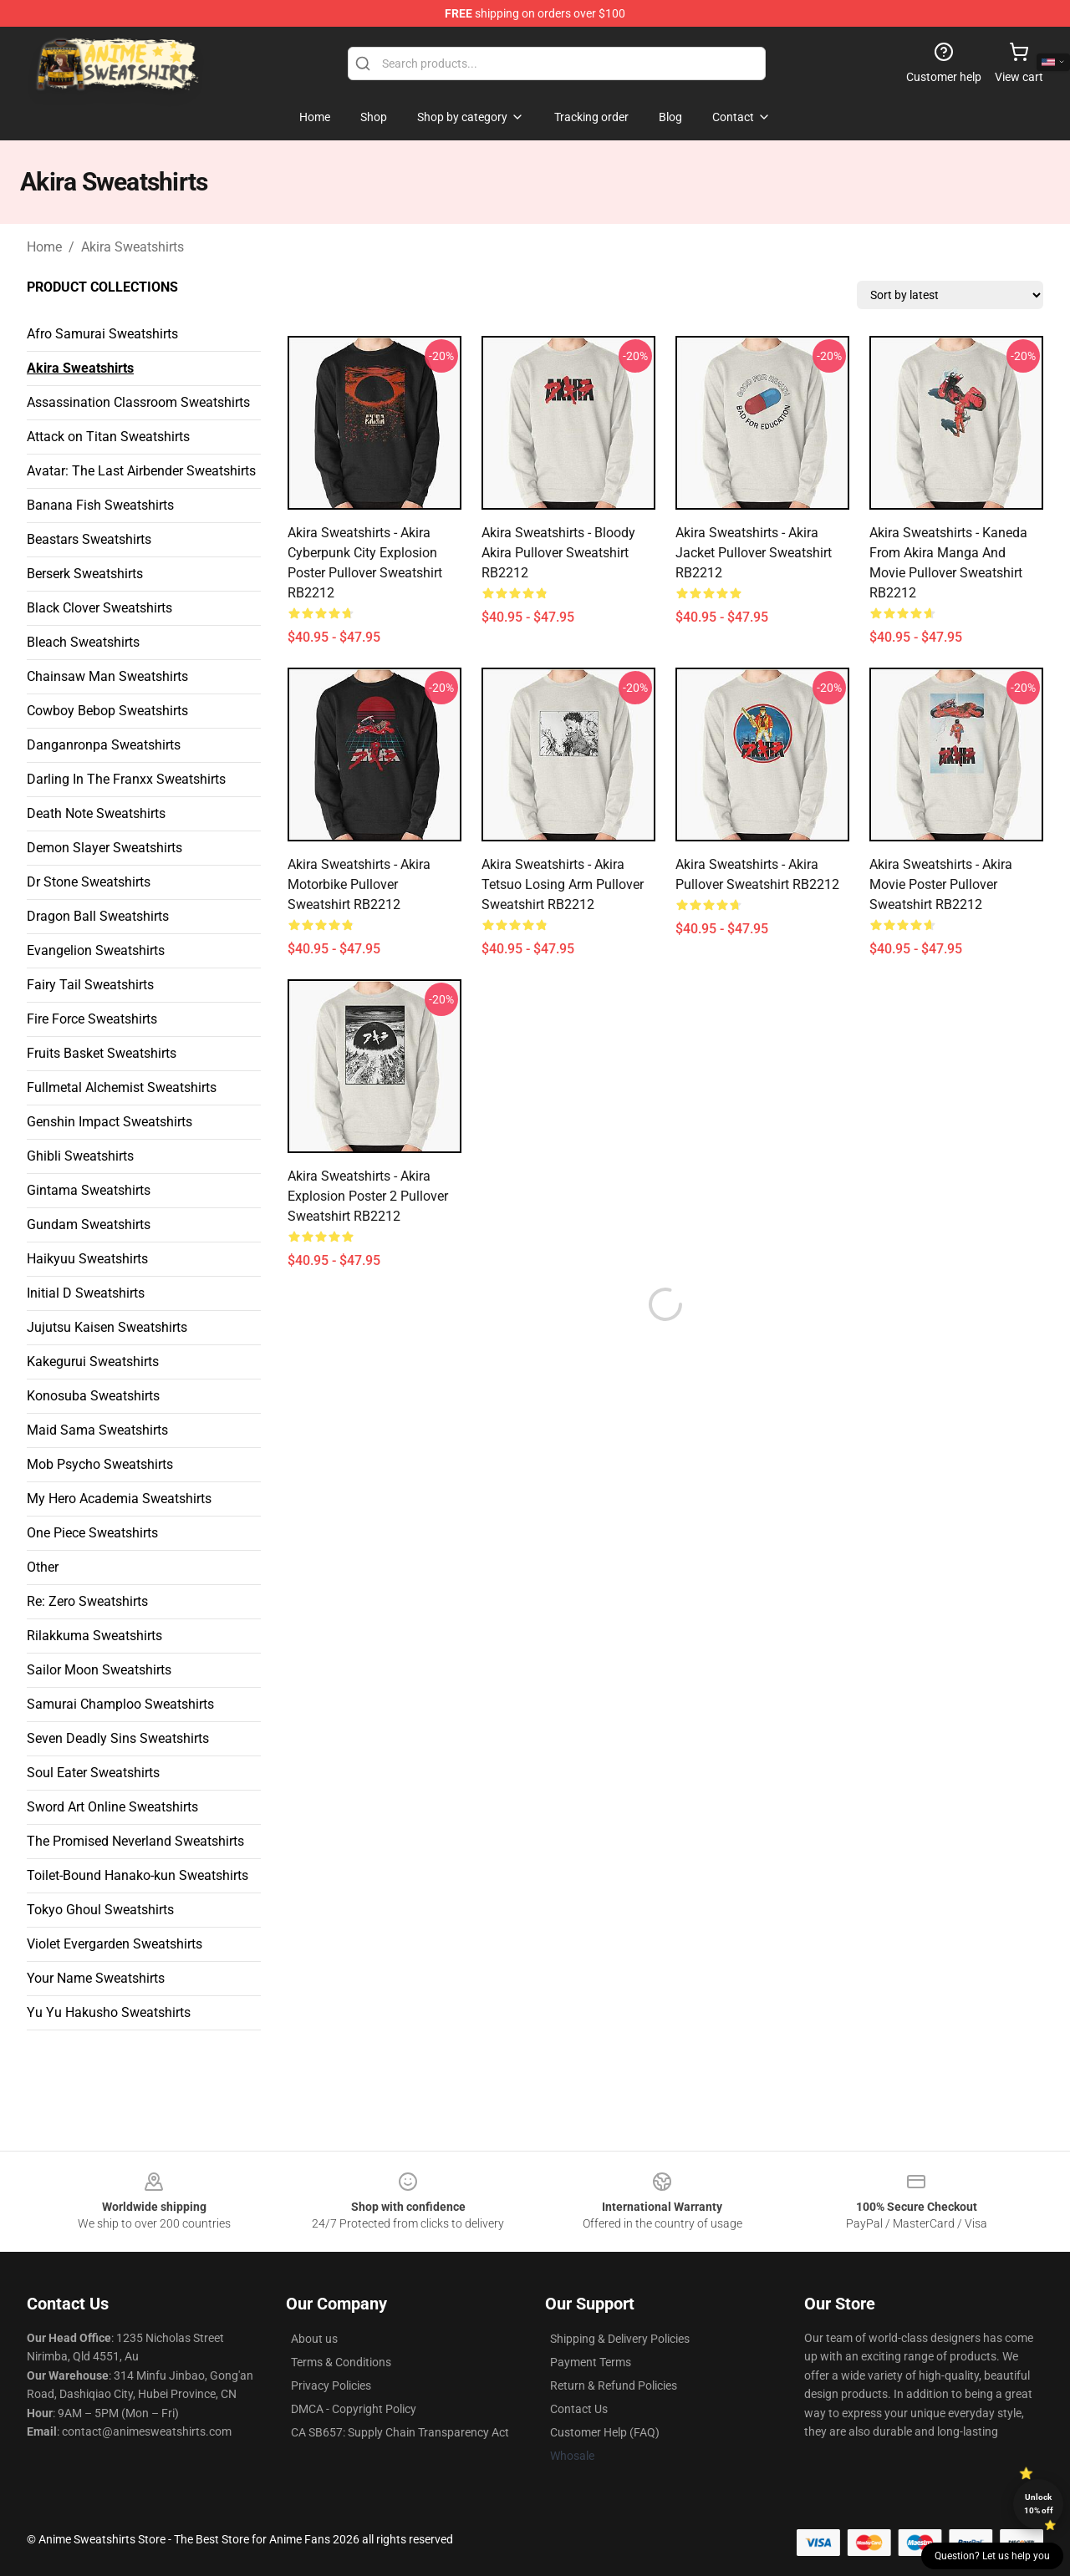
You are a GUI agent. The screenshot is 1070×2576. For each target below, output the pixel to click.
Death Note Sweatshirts (96, 813)
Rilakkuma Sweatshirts (94, 1636)
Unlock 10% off (1038, 2503)
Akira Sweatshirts (132, 247)
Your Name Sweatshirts (96, 1978)
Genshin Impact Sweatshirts (109, 1122)
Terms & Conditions (341, 2362)
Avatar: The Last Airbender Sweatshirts (141, 471)
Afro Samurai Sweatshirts (102, 334)
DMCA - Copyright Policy (353, 2409)
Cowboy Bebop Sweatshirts (107, 711)
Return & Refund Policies (613, 2385)
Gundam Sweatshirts (88, 1224)
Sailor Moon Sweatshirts (99, 1670)
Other (43, 1567)
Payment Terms (590, 2362)
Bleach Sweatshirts (83, 642)
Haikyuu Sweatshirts (87, 1259)
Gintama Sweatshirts (88, 1190)
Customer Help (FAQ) (605, 2432)
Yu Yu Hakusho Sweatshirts (109, 2012)
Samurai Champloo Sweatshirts (120, 1704)
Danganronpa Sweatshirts (104, 745)
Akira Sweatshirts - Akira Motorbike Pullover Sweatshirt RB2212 (359, 884)
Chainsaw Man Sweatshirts (107, 676)
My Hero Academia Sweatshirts (119, 1498)
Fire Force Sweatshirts (92, 1019)
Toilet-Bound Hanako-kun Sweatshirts (137, 1875)
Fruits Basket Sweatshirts (101, 1053)
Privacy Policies (331, 2385)
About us (314, 2338)
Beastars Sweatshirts (89, 539)
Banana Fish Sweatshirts (100, 505)
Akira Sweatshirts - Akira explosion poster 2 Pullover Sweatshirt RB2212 (368, 1196)
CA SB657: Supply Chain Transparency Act (400, 2432)
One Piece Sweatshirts (92, 1533)
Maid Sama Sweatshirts (97, 1430)
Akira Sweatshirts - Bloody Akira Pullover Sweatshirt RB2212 (558, 553)
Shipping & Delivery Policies (620, 2338)
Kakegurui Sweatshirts (93, 1361)
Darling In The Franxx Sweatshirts (126, 779)
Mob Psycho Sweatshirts (100, 1464)
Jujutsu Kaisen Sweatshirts (107, 1327)
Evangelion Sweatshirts (96, 950)
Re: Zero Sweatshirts (87, 1601)
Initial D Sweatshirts (86, 1293)
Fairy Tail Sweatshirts (90, 985)
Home (44, 247)
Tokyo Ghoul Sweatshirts (100, 1910)
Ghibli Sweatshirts (80, 1156)
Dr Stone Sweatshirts (88, 882)
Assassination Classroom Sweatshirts (138, 402)
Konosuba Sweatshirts (93, 1396)
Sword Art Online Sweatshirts (112, 1807)
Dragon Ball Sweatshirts (98, 916)
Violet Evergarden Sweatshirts (114, 1944)
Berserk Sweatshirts (85, 574)
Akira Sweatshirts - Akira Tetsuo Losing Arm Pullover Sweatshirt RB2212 (563, 884)
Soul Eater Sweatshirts (93, 1773)
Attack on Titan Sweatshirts (108, 437)
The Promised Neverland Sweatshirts (135, 1841)
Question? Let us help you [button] (992, 2556)
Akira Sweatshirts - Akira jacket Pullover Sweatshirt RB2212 (753, 553)
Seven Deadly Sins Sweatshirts (118, 1738)
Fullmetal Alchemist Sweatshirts (122, 1087)
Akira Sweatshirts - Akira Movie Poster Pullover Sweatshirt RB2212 (940, 884)
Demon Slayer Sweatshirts (104, 848)
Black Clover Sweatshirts (99, 608)
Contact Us (579, 2409)
